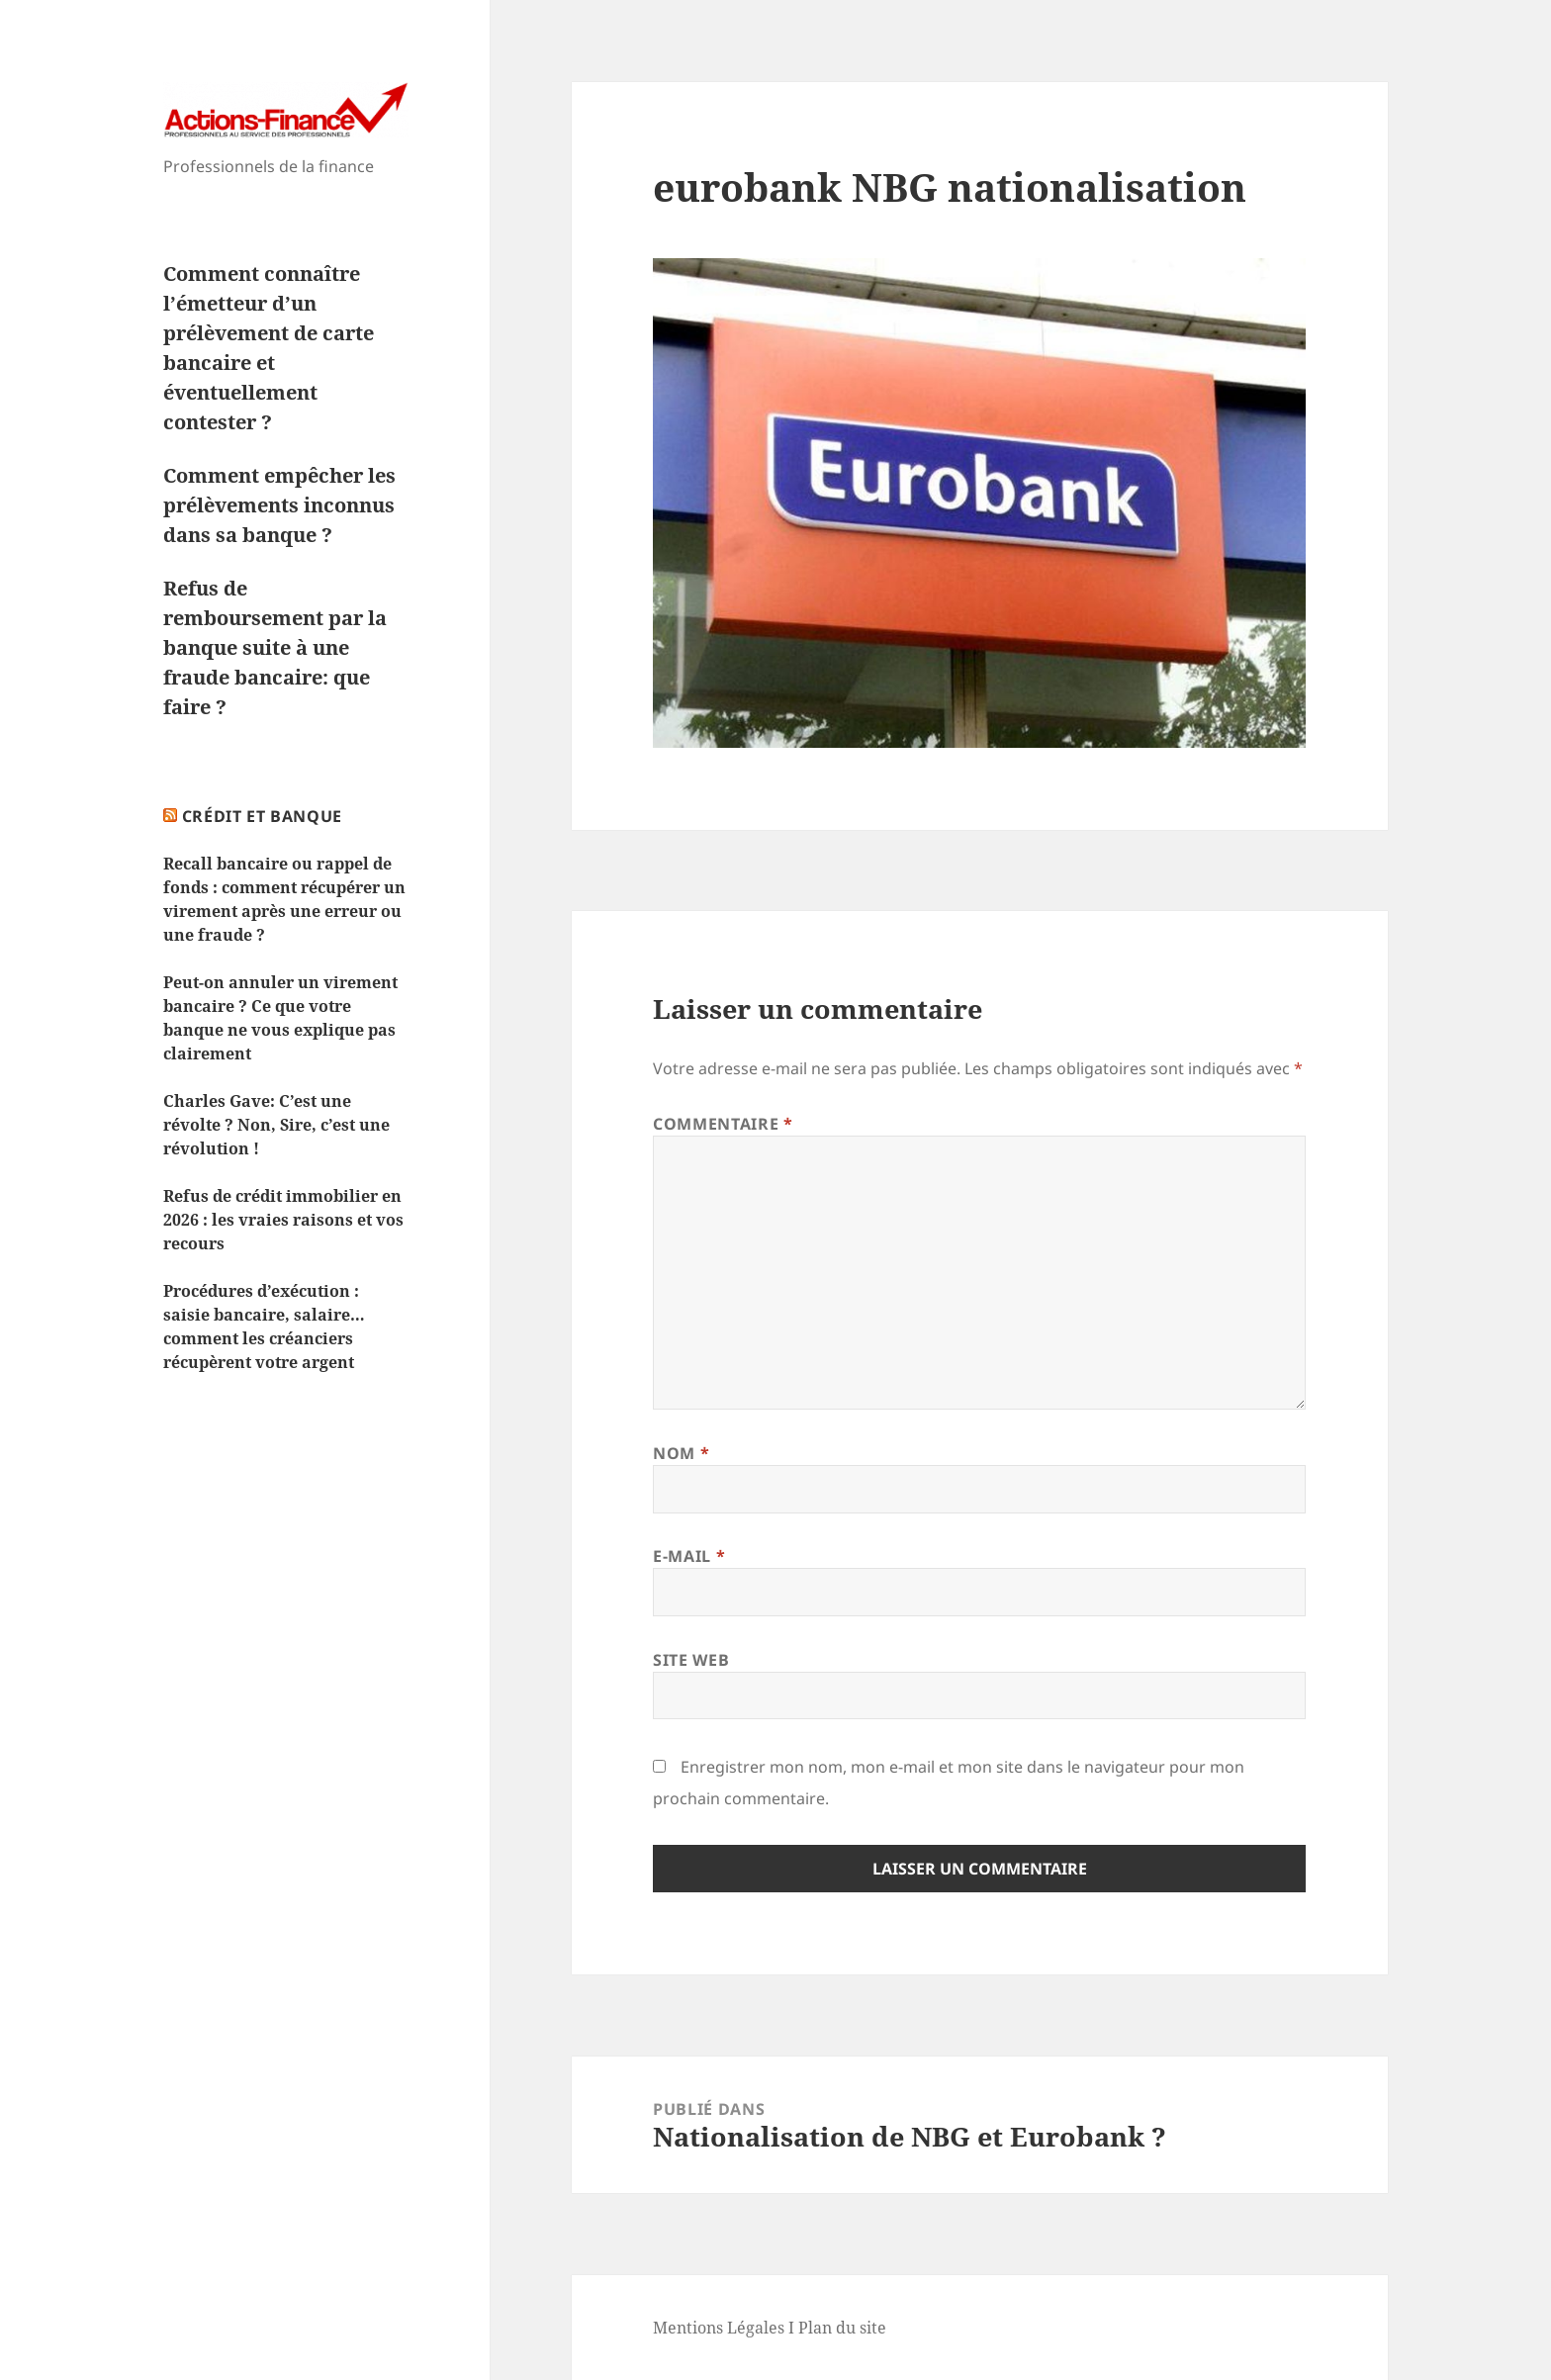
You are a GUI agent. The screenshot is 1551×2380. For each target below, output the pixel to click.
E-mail (689, 1556)
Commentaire (722, 1124)
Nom (681, 1453)
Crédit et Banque (262, 816)
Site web (691, 1660)
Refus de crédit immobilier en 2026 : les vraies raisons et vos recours (283, 1219)
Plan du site (842, 2327)
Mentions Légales (718, 2327)
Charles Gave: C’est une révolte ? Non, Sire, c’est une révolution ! (276, 1124)
